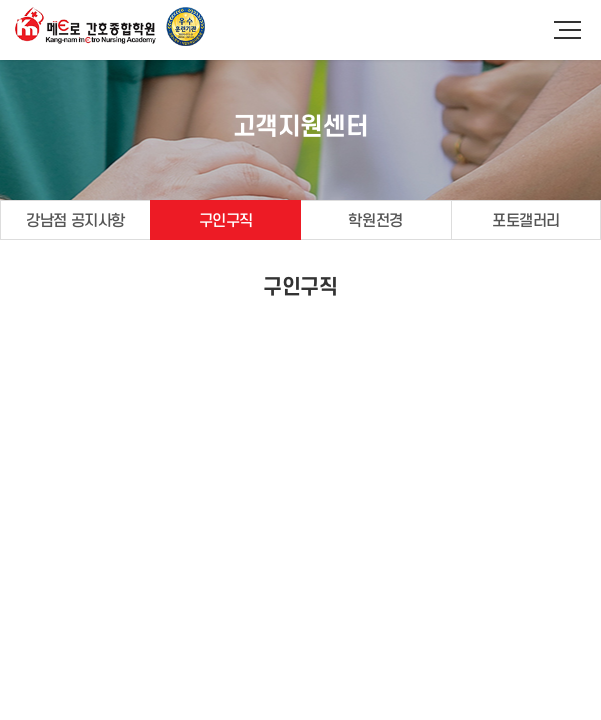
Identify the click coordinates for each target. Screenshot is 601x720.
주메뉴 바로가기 (0, 0)
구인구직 (226, 221)
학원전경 (375, 221)
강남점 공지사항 (75, 221)
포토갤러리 (526, 221)
